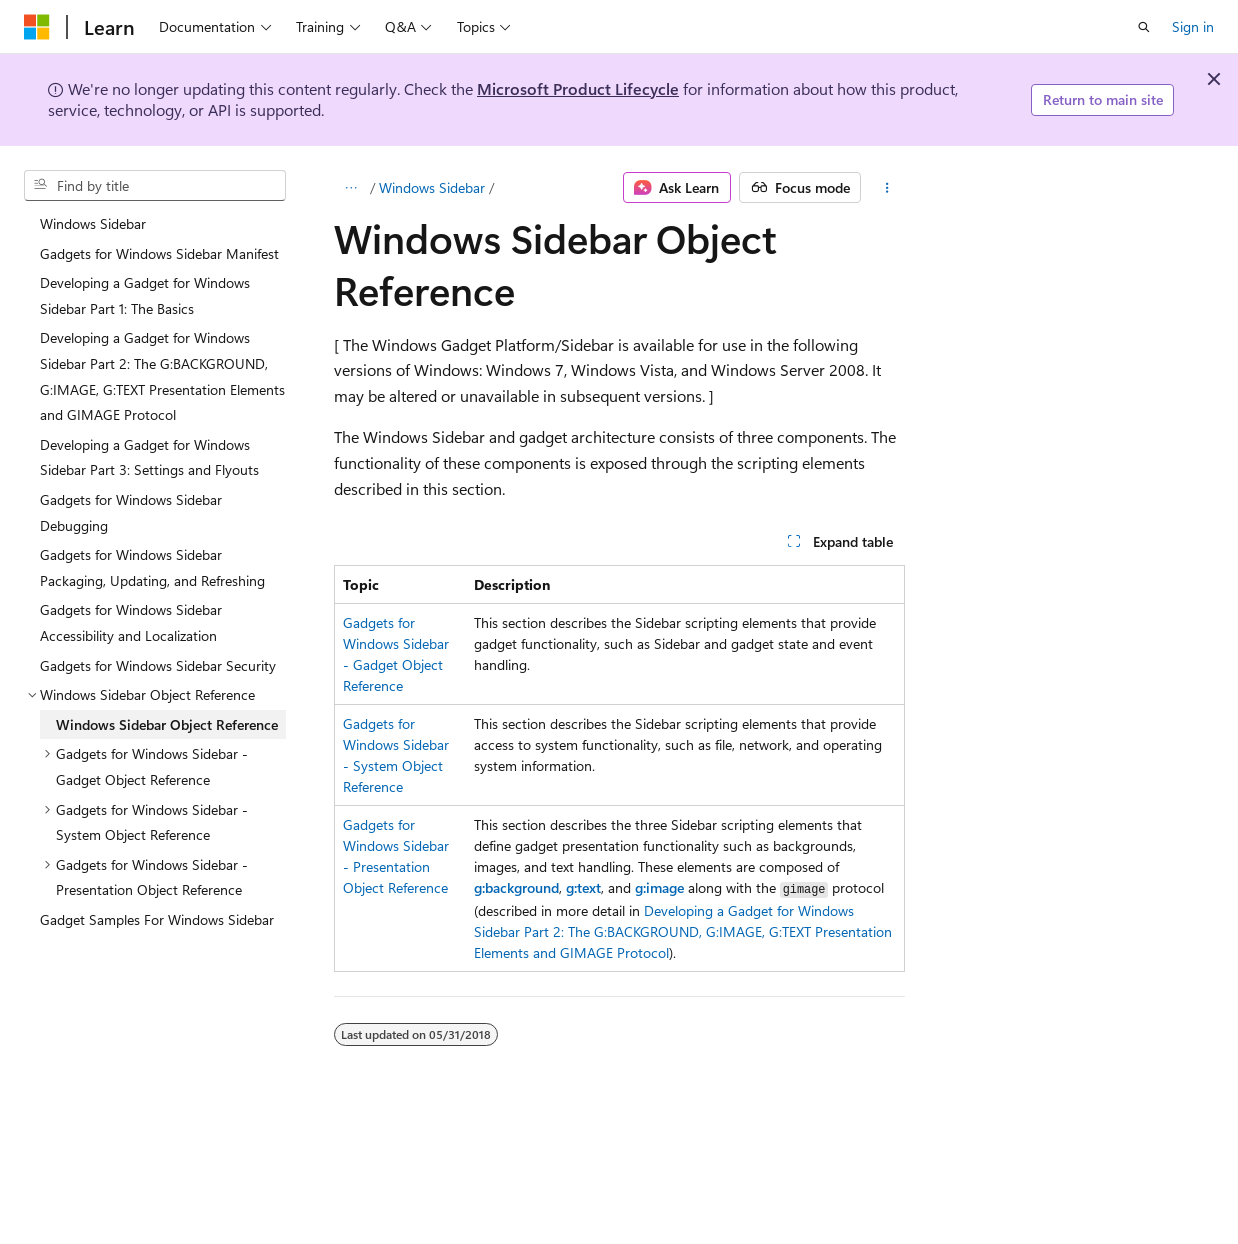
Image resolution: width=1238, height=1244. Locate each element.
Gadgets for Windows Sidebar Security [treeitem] (158, 665)
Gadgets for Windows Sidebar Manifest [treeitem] (159, 253)
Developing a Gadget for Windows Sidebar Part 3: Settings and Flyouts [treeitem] (149, 457)
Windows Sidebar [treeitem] (93, 223)
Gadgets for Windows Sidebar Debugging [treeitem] (131, 512)
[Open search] (1144, 27)
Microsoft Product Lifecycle (578, 88)
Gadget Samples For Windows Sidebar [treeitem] (157, 919)
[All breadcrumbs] (351, 188)
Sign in (1193, 26)
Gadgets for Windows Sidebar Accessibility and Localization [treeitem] (131, 622)
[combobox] (155, 186)
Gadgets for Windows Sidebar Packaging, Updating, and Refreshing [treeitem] (152, 567)
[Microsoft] (37, 27)
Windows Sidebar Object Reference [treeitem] (167, 724)
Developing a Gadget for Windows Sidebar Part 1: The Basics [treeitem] (145, 295)
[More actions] (886, 188)
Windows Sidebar (432, 187)
